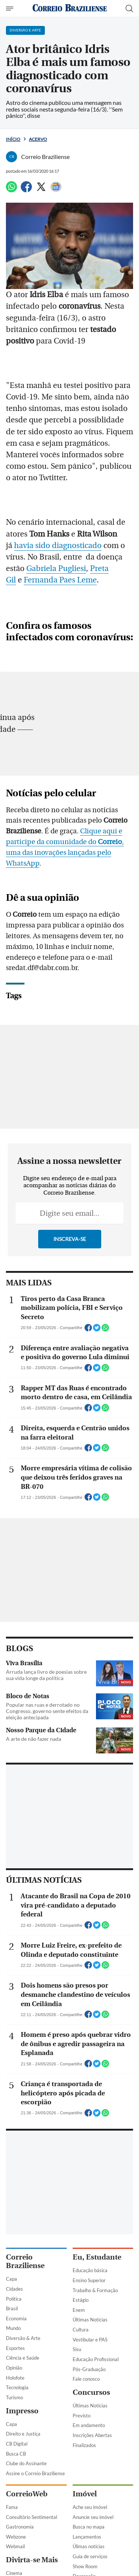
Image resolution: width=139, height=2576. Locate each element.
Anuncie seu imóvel (93, 2517)
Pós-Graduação (89, 2369)
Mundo (13, 2328)
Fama (12, 2507)
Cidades (14, 2289)
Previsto (81, 2416)
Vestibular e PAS (90, 2340)
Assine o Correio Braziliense (35, 2473)
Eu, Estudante (97, 2257)
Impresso (22, 2411)
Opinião (14, 2368)
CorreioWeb (26, 2494)
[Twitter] (41, 190)
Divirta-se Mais (32, 2560)
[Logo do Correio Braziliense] (70, 8)
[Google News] (56, 190)
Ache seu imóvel (90, 2507)
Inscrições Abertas (92, 2435)
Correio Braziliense (25, 2261)
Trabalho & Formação (95, 2290)
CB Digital (16, 2444)
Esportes (15, 2348)
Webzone (16, 2537)
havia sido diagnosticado (58, 545)
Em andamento (89, 2425)
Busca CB (16, 2454)
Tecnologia (17, 2387)
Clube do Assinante (26, 2463)
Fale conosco (86, 2379)
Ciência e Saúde (22, 2358)
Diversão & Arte (23, 2338)
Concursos (91, 2392)
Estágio (81, 2300)
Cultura (81, 2330)
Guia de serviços (90, 2556)
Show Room (85, 2566)
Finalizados (84, 2445)
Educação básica (90, 2270)
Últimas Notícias (90, 2320)
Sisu (77, 2349)
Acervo (38, 139)
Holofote (15, 2378)
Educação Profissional (96, 2359)
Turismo (14, 2397)
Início (13, 139)
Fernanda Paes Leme (60, 580)
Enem (79, 2310)
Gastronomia (20, 2527)
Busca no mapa (89, 2527)
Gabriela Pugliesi (56, 568)
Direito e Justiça (23, 2434)
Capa (11, 2279)
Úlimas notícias (89, 2546)
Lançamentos (87, 2537)
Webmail (15, 2546)
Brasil (12, 2308)
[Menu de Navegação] (10, 8)
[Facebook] (26, 190)
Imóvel (85, 2494)
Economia (16, 2318)
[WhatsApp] (11, 190)
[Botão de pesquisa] (129, 8)
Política (13, 2299)
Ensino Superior (89, 2280)
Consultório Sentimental (31, 2517)
